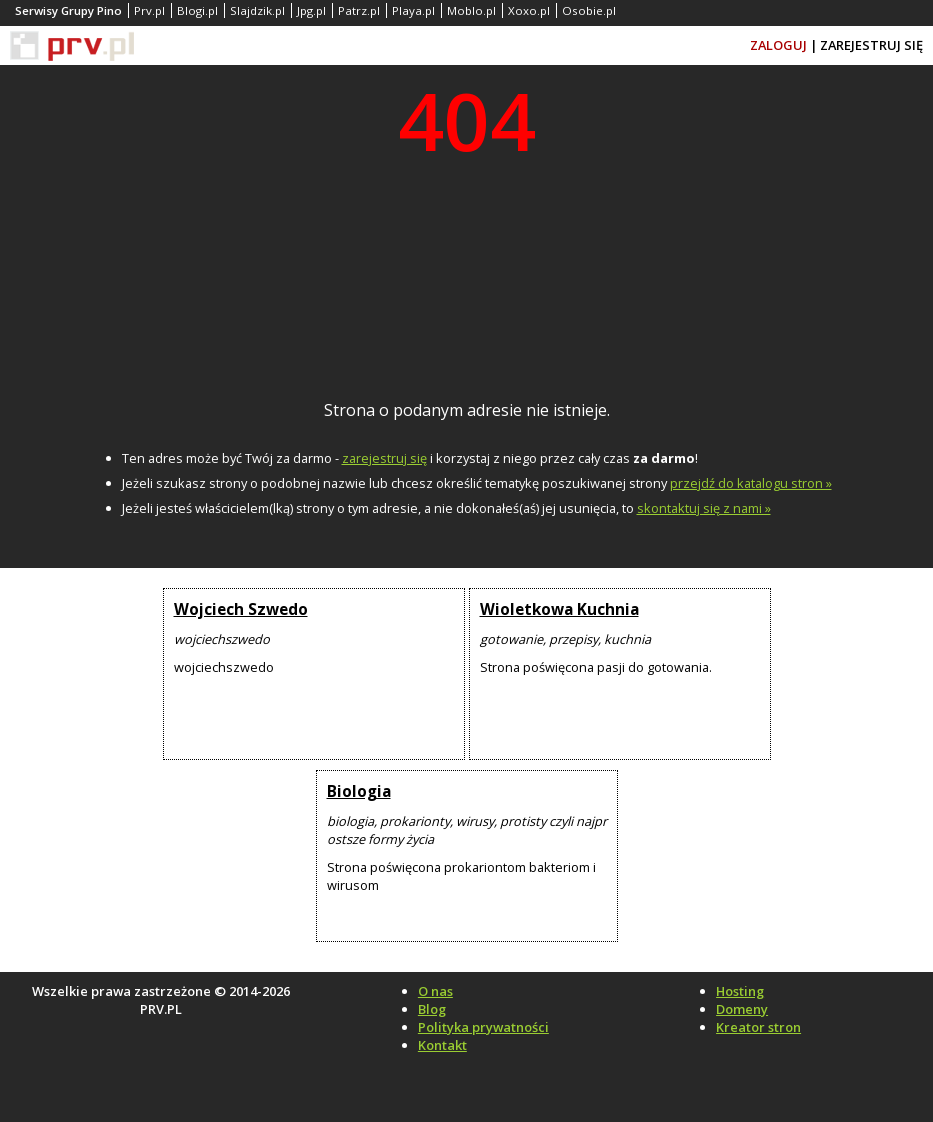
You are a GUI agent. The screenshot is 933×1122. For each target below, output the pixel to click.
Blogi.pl (197, 10)
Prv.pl (149, 10)
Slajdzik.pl (257, 10)
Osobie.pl (589, 10)
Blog (432, 1009)
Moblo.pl (471, 10)
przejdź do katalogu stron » (751, 483)
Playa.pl (413, 10)
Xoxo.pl (529, 10)
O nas (435, 991)
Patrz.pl (359, 10)
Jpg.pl (311, 10)
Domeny (742, 1009)
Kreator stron (758, 1027)
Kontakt (442, 1045)
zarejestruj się (384, 458)
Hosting (740, 991)
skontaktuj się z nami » (704, 508)
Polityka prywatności (483, 1027)
